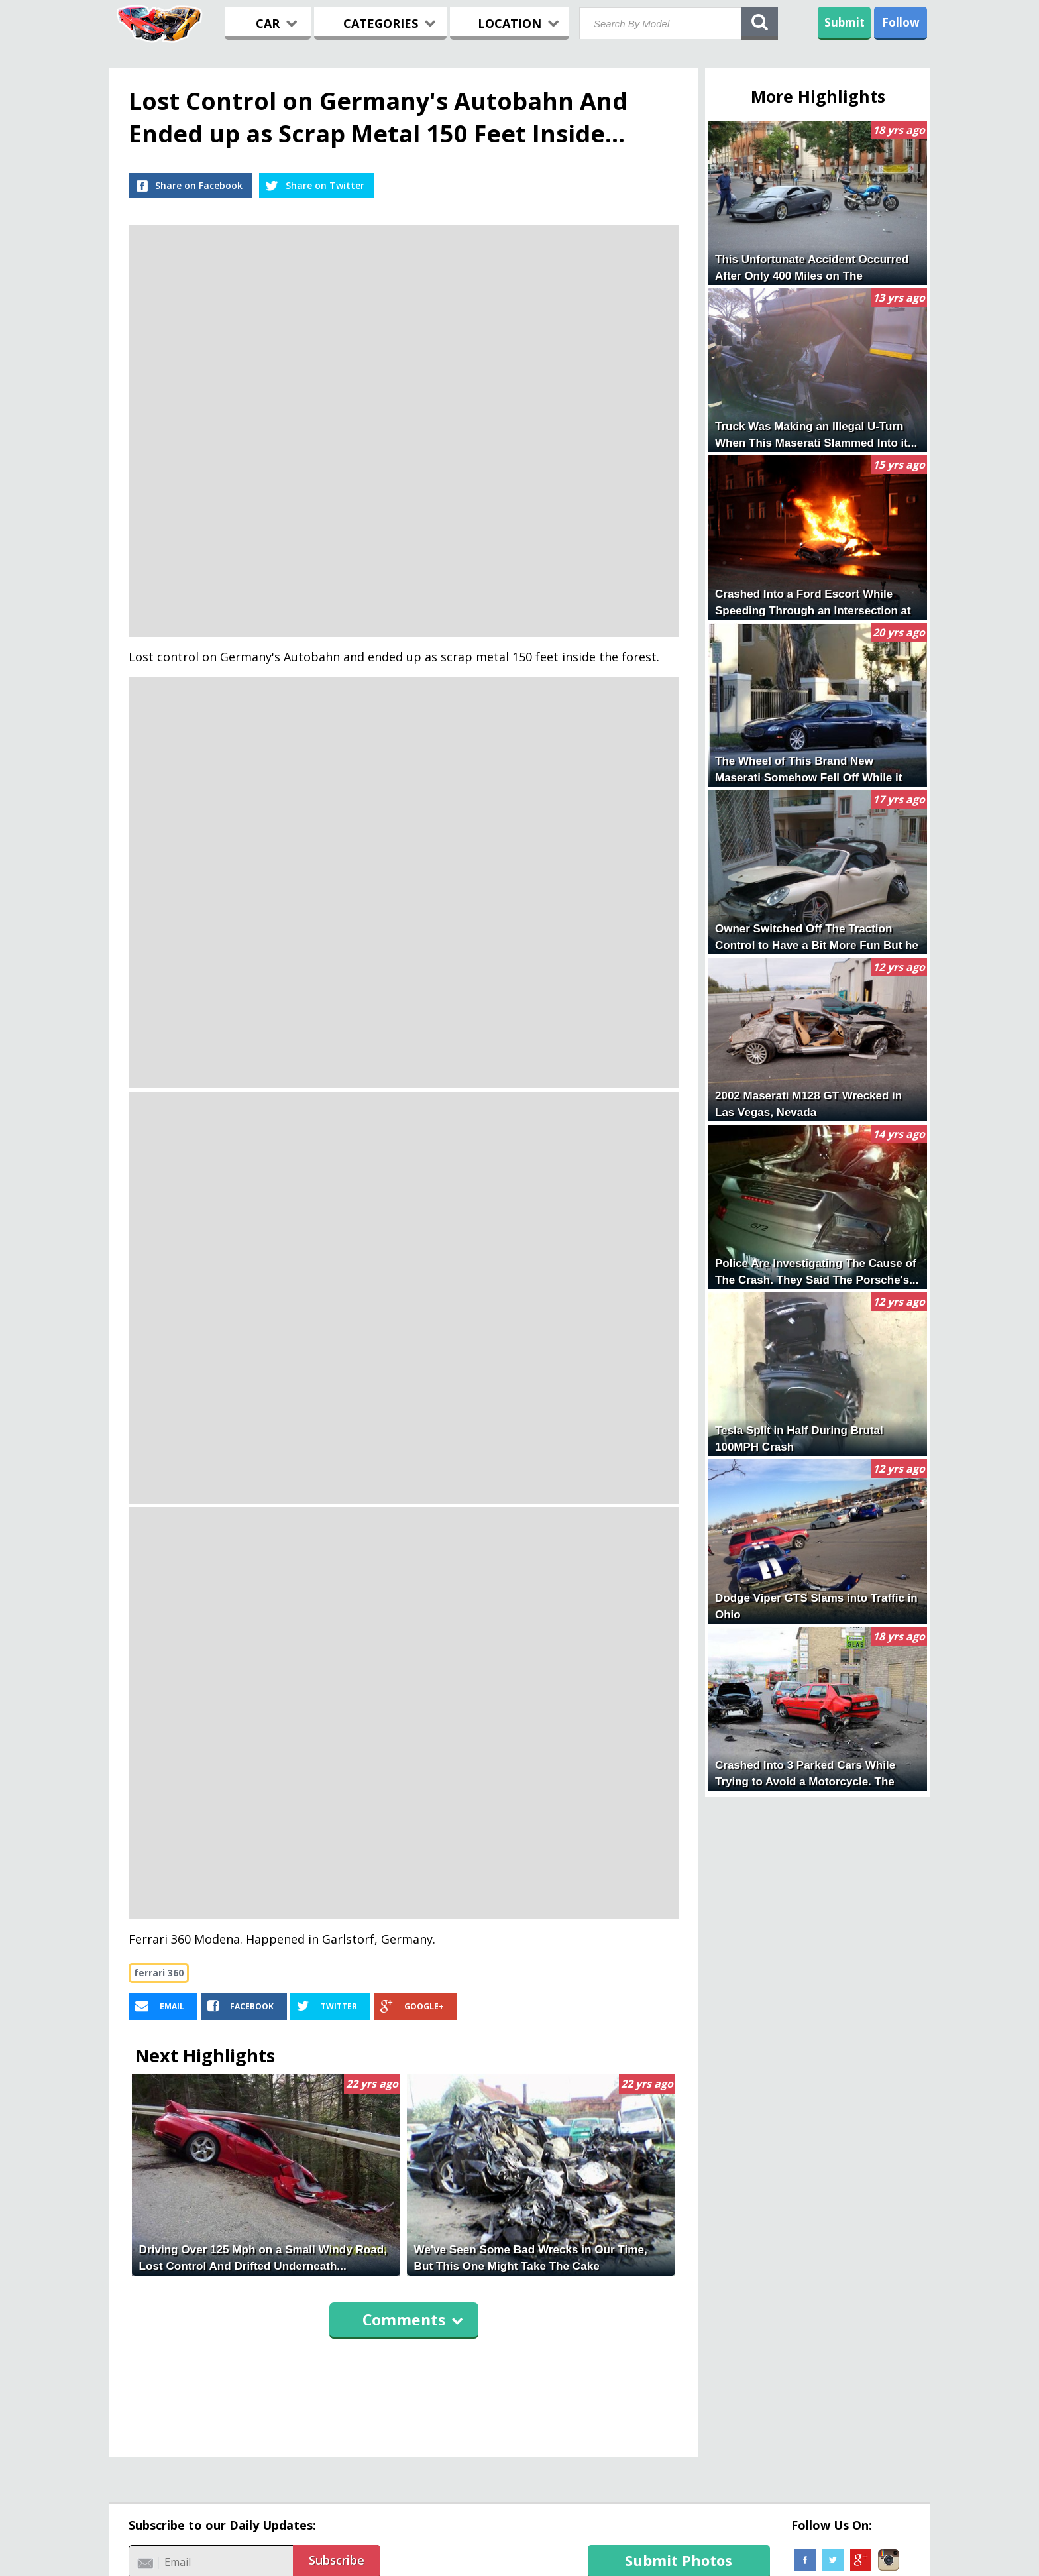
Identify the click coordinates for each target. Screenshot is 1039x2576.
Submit (844, 22)
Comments (412, 2319)
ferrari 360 (159, 1972)
